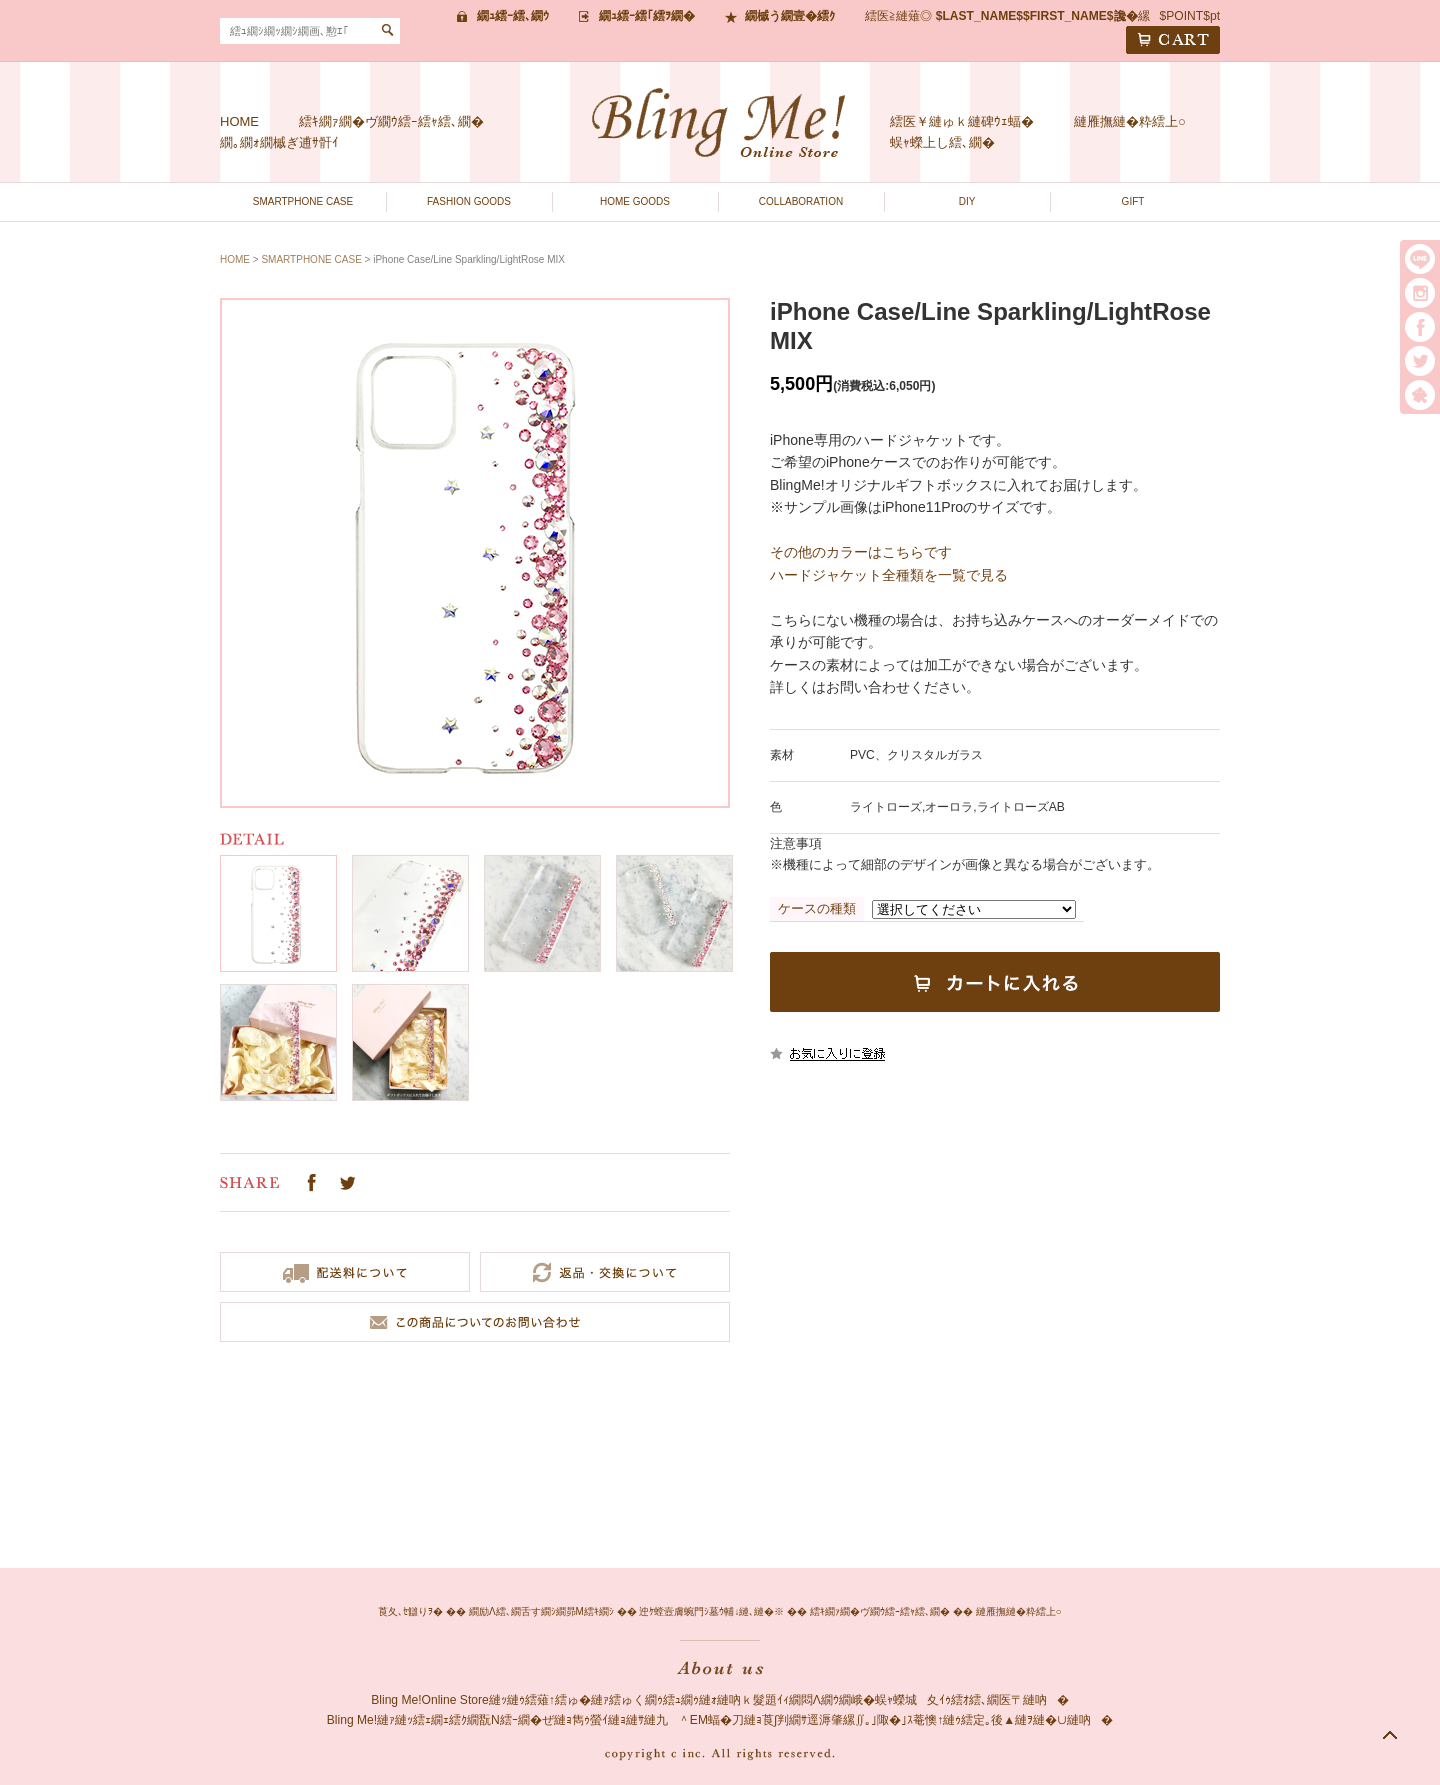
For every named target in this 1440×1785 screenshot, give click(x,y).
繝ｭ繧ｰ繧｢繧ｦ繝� (647, 16)
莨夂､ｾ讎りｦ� (410, 1611)
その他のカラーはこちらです (861, 552)
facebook (1420, 327)
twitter (1420, 361)
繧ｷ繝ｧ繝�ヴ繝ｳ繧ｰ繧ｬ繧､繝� (391, 121)
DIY (967, 201)
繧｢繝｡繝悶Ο (1420, 395)
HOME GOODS (635, 201)
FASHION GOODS (469, 201)
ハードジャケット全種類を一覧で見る (889, 575)
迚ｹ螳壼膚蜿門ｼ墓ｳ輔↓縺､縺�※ (711, 1611)
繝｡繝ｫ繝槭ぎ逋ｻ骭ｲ (279, 142)
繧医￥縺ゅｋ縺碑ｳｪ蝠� (962, 121)
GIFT (1133, 201)
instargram (1420, 293)
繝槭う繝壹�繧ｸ (790, 16)
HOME (239, 121)
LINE (1420, 259)
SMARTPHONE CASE (303, 201)
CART (1173, 40)
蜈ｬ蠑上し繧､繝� (942, 142)
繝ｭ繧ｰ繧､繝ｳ (513, 16)
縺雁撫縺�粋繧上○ (1130, 121)
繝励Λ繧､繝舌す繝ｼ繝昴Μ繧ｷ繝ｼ (541, 1611)
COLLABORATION (801, 201)
